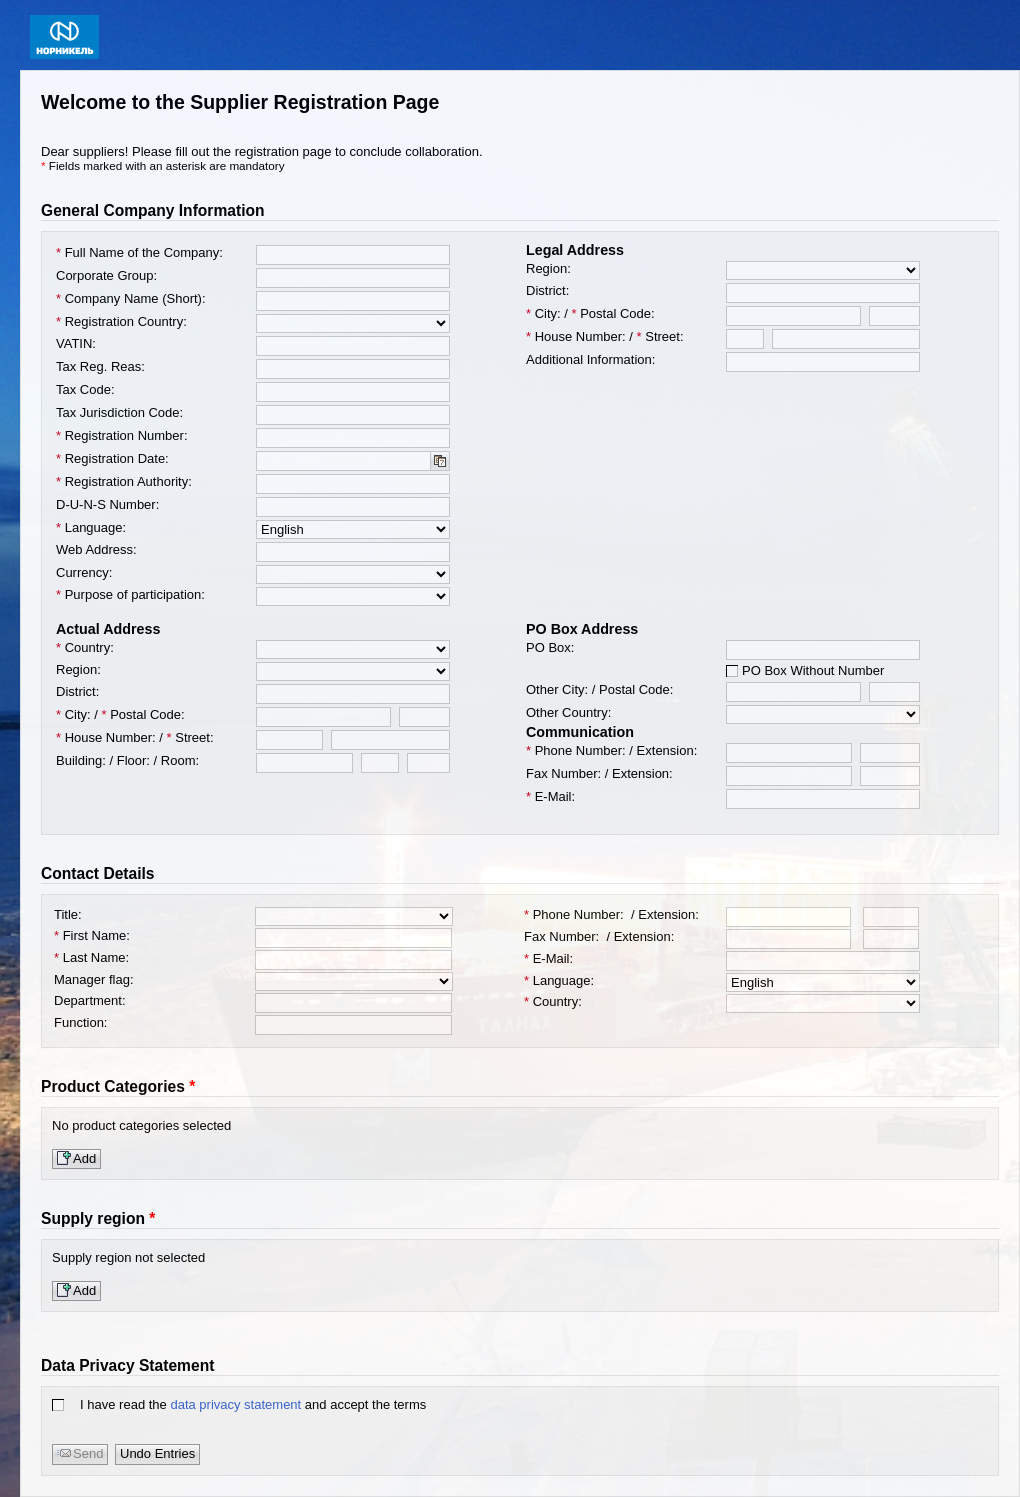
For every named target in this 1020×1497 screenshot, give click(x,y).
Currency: (86, 572)
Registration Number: (122, 435)
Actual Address (108, 629)
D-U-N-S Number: (107, 504)
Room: (180, 760)
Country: (86, 647)
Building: (81, 760)
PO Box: (550, 647)
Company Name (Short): (131, 298)
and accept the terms (365, 1404)
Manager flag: (95, 979)
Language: (93, 527)
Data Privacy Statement (127, 1365)
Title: (69, 914)
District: (547, 290)
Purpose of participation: (132, 594)
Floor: (133, 760)
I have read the (125, 1404)
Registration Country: (123, 321)
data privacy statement (235, 1404)
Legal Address (575, 250)
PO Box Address (582, 629)
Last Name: (93, 957)
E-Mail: (550, 796)
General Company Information (153, 210)
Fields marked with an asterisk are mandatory (167, 165)
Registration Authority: (124, 481)
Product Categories (113, 1086)
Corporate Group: (106, 275)
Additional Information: (590, 359)
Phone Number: (576, 750)
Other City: (557, 689)
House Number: (576, 336)
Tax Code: (85, 389)
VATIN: (76, 343)
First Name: (93, 935)
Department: (91, 1000)
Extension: (667, 750)
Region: (550, 268)
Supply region (93, 1218)
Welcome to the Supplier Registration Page (240, 102)
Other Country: (570, 712)
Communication (580, 732)
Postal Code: (613, 313)
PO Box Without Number (813, 670)
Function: (82, 1022)
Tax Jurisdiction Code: (119, 412)
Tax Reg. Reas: (100, 366)
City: (543, 313)
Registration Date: (112, 458)
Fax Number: (563, 773)
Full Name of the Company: (139, 252)
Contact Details (98, 873)
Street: (660, 336)
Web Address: (96, 549)
